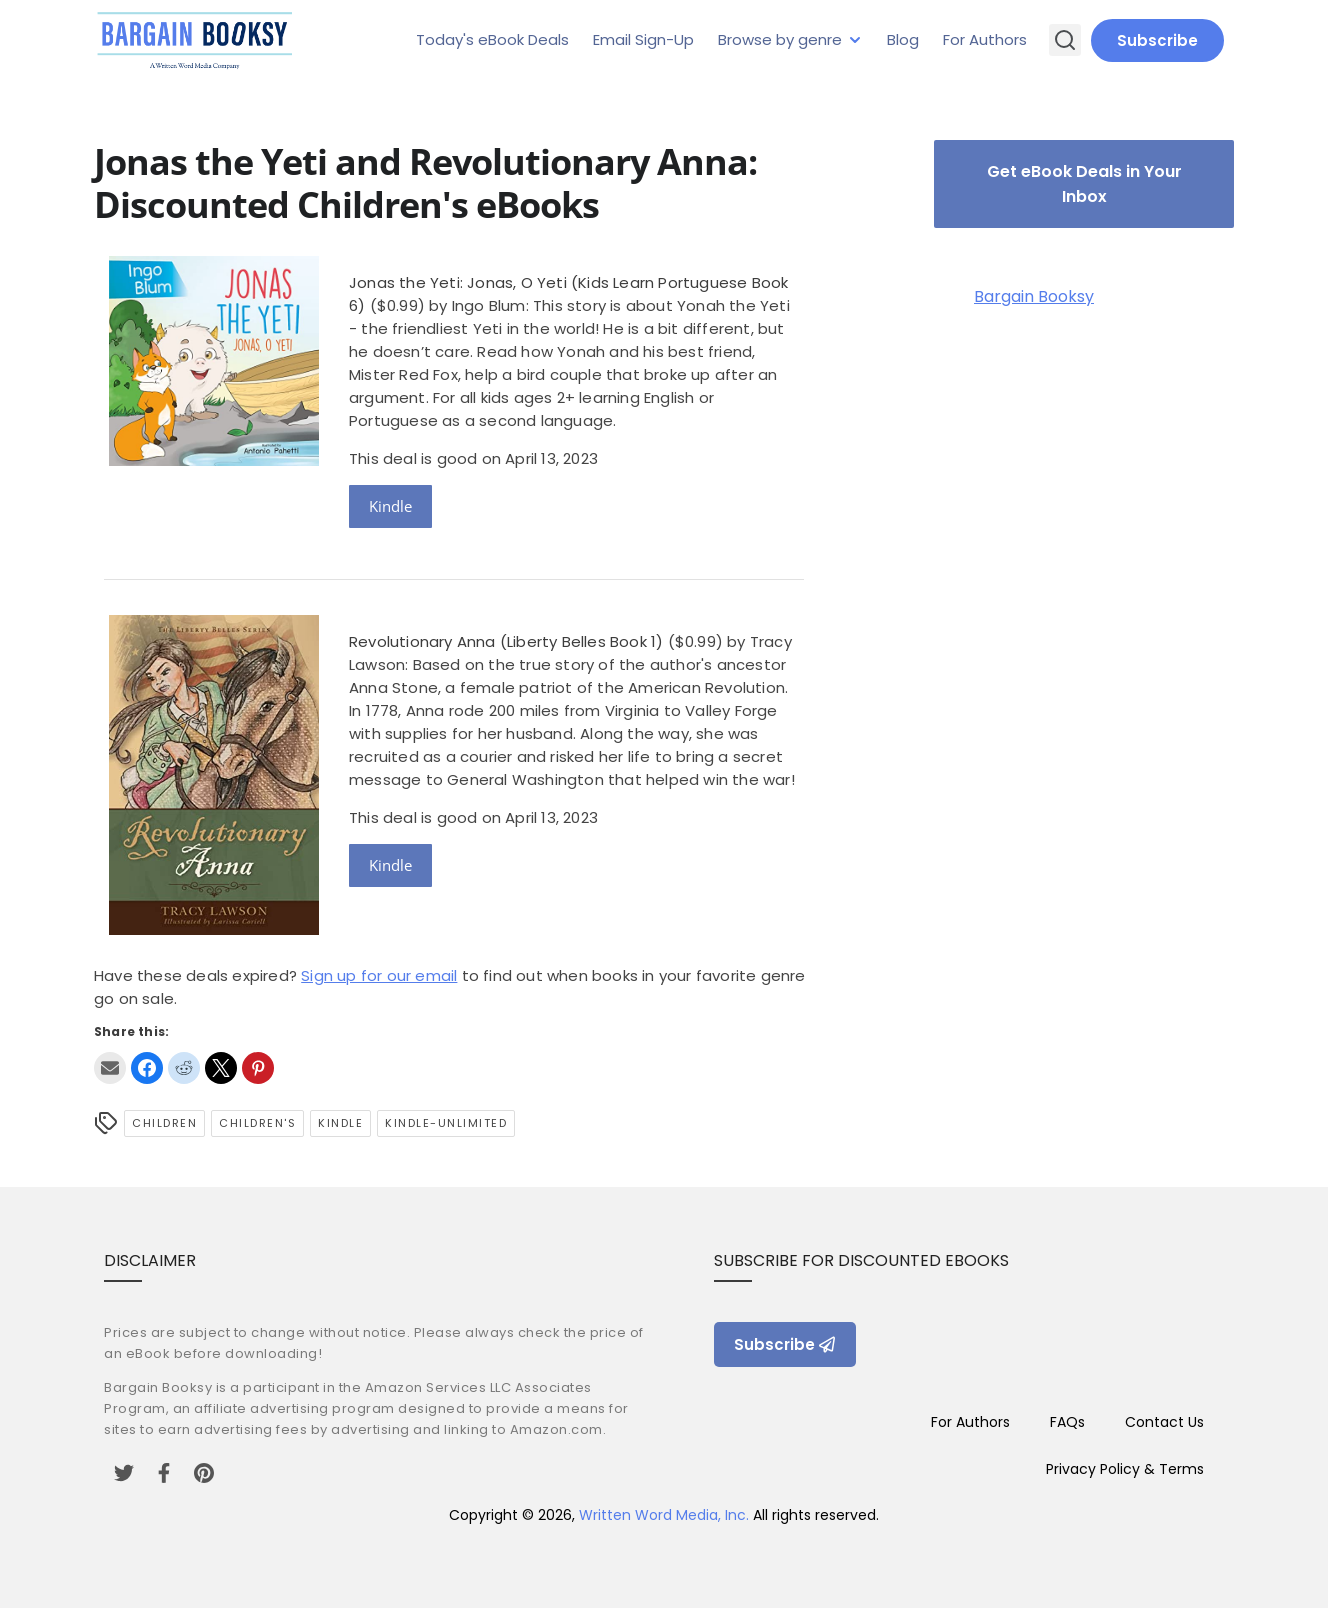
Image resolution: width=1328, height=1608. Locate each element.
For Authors (985, 39)
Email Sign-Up (643, 39)
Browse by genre (780, 39)
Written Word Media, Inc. (664, 1515)
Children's (257, 1123)
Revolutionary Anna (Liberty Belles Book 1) (506, 641)
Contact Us (1164, 1422)
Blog (903, 39)
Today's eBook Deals (492, 39)
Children (164, 1123)
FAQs (1067, 1422)
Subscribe (1157, 40)
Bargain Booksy (1034, 296)
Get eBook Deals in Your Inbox (1084, 184)
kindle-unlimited (446, 1123)
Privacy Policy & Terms (1125, 1469)
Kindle (390, 506)
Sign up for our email (379, 975)
